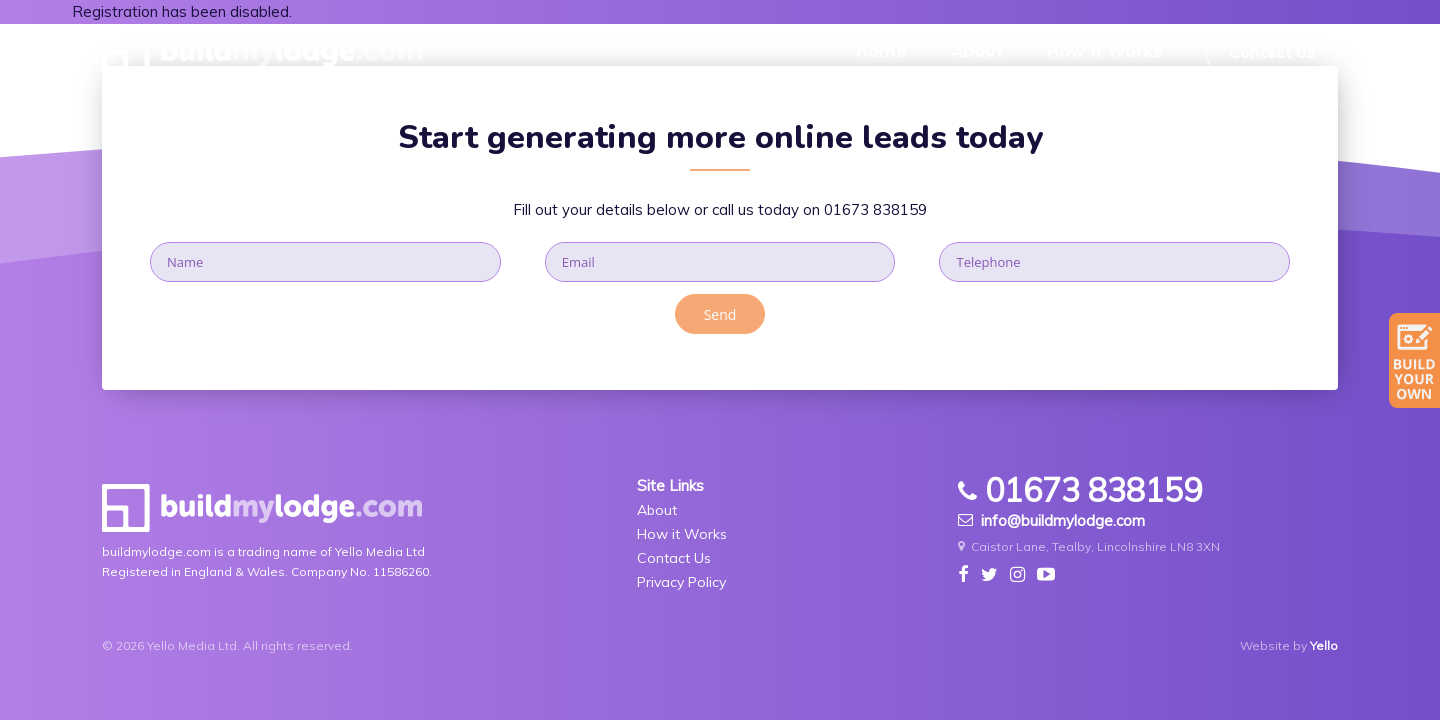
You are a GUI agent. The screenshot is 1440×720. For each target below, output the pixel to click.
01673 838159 (875, 209)
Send (720, 314)
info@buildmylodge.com (1051, 520)
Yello (1324, 645)
